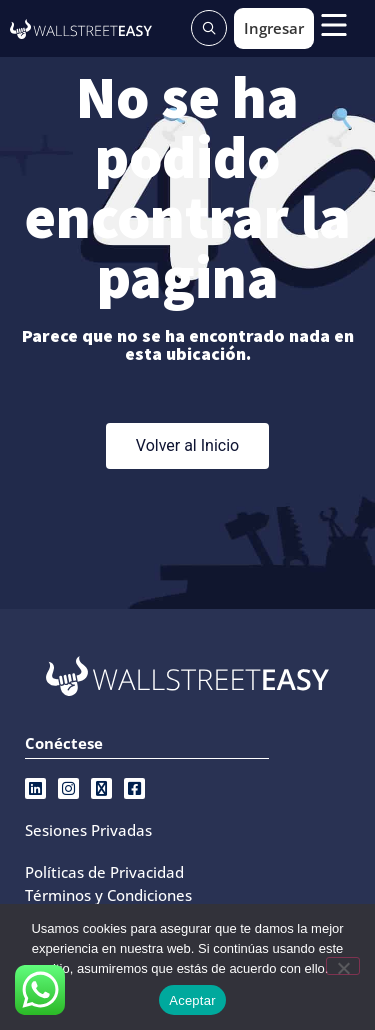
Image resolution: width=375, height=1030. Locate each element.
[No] (343, 966)
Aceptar (192, 1000)
